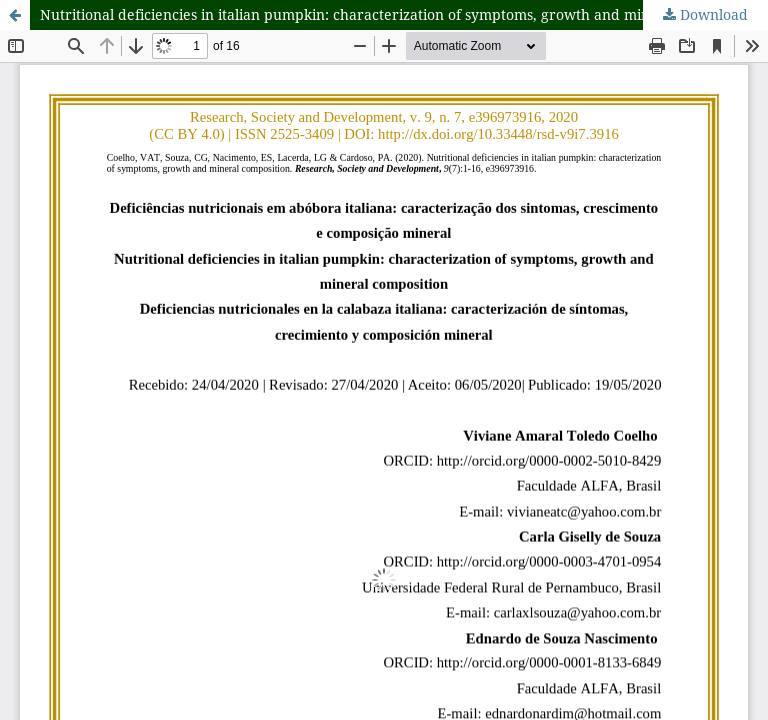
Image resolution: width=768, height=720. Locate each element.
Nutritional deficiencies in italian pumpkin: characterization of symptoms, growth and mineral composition (401, 14)
